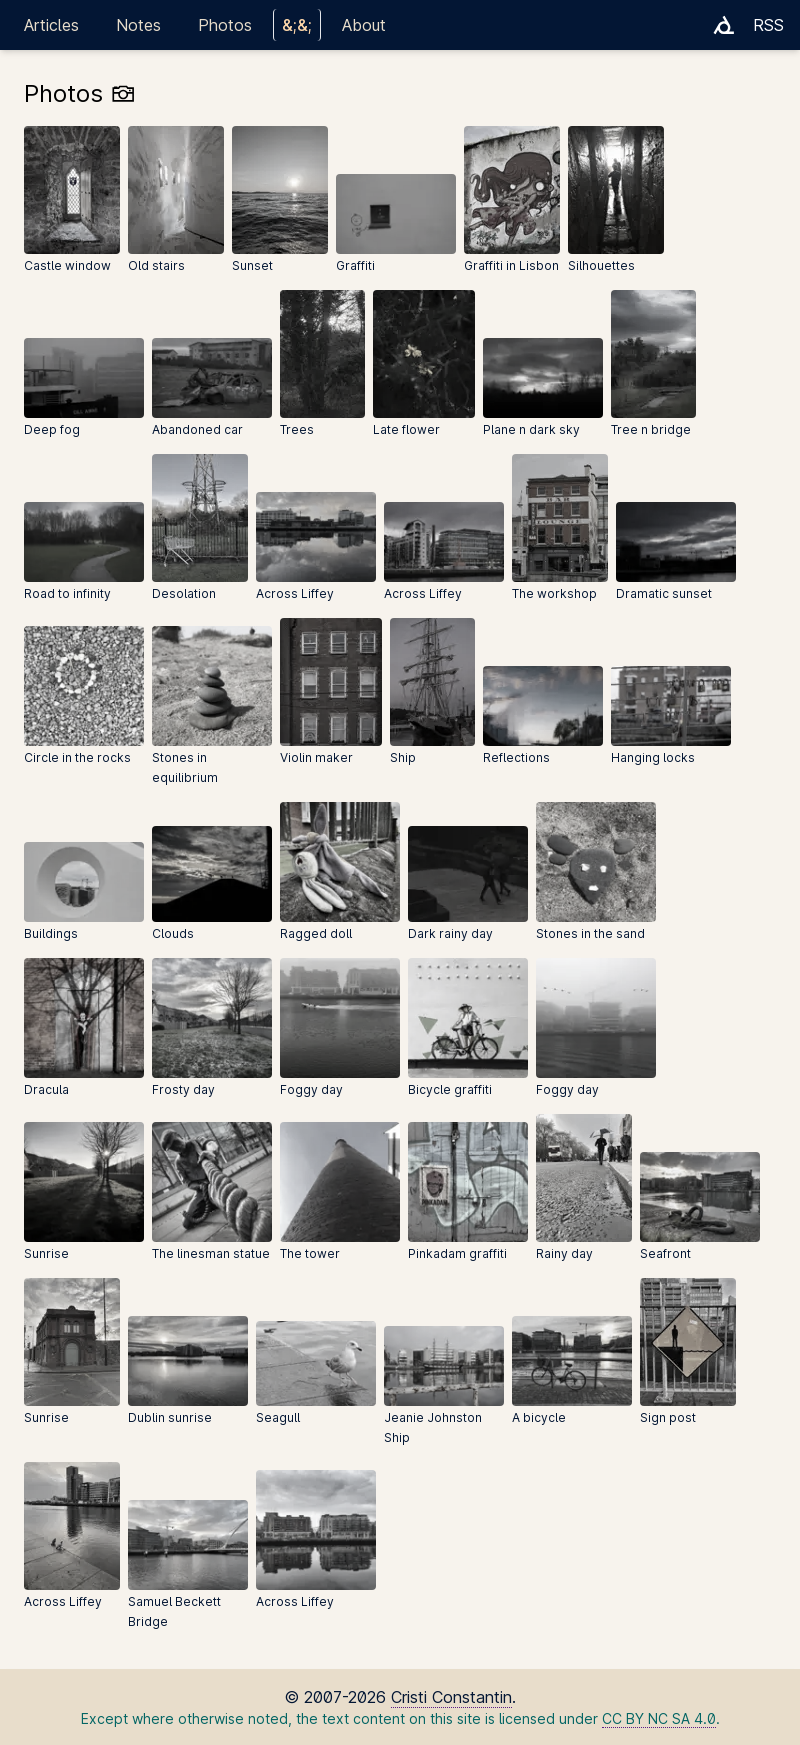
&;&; (297, 25)
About (364, 25)
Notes (138, 25)
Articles (51, 25)
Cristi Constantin (451, 1697)
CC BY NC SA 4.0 (659, 1718)
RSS (768, 25)
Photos (225, 25)
